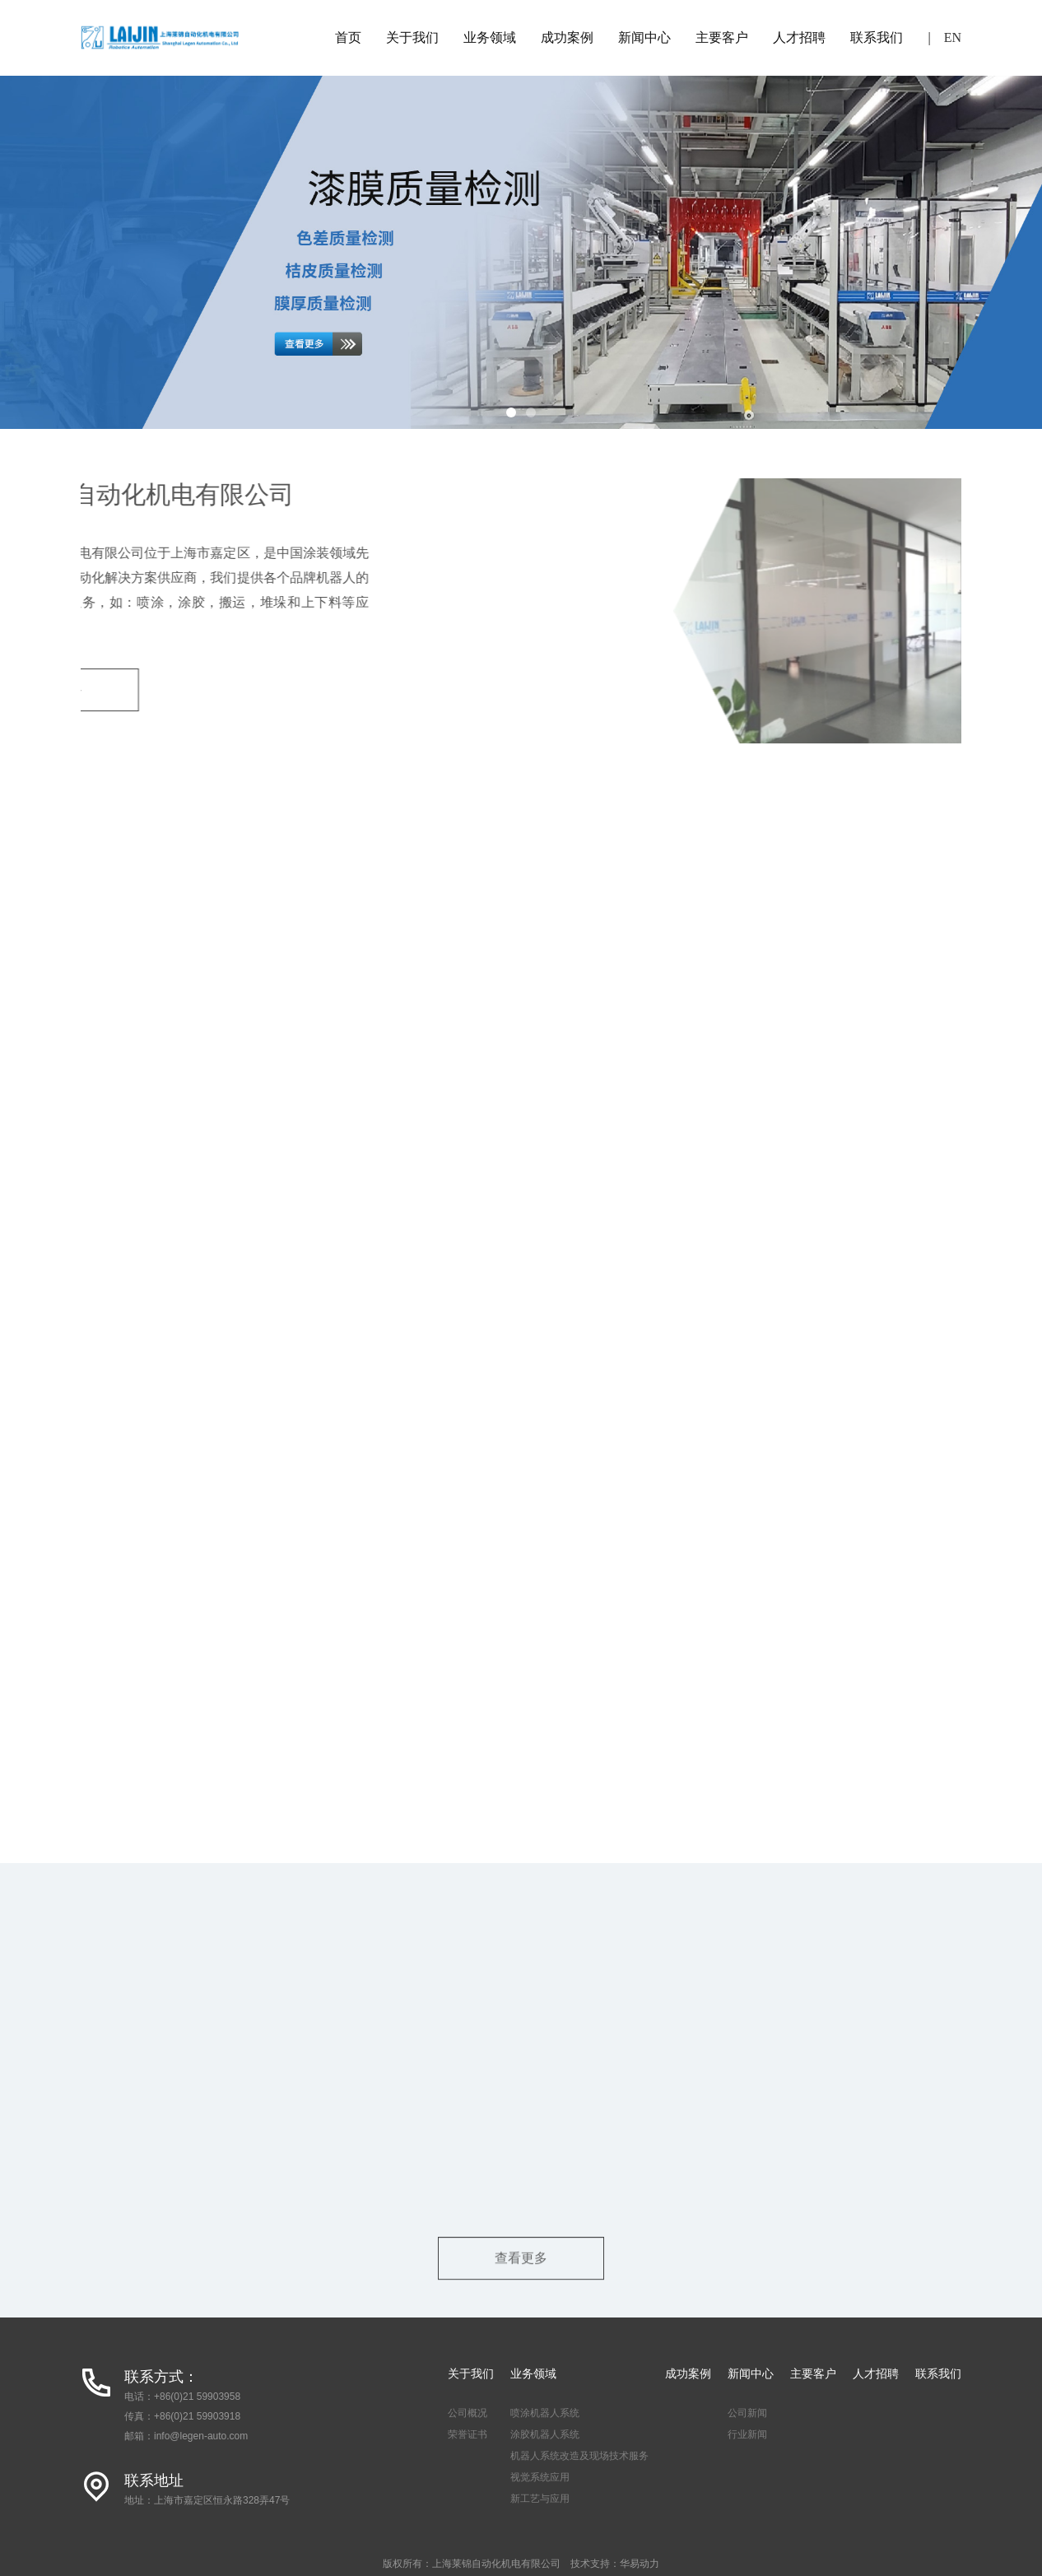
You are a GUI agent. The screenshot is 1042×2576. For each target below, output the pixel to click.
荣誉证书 (467, 2434)
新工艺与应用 (540, 2498)
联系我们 (876, 37)
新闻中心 (644, 37)
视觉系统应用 (540, 2477)
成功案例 (567, 37)
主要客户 (721, 37)
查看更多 (521, 2273)
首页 (348, 37)
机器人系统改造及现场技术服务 (579, 2456)
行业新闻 (747, 2434)
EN (952, 37)
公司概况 (467, 2413)
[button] (511, 412)
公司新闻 (747, 2413)
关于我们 (412, 37)
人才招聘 (799, 37)
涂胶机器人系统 (544, 2434)
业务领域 (489, 37)
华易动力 (639, 2563)
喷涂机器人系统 (544, 2413)
